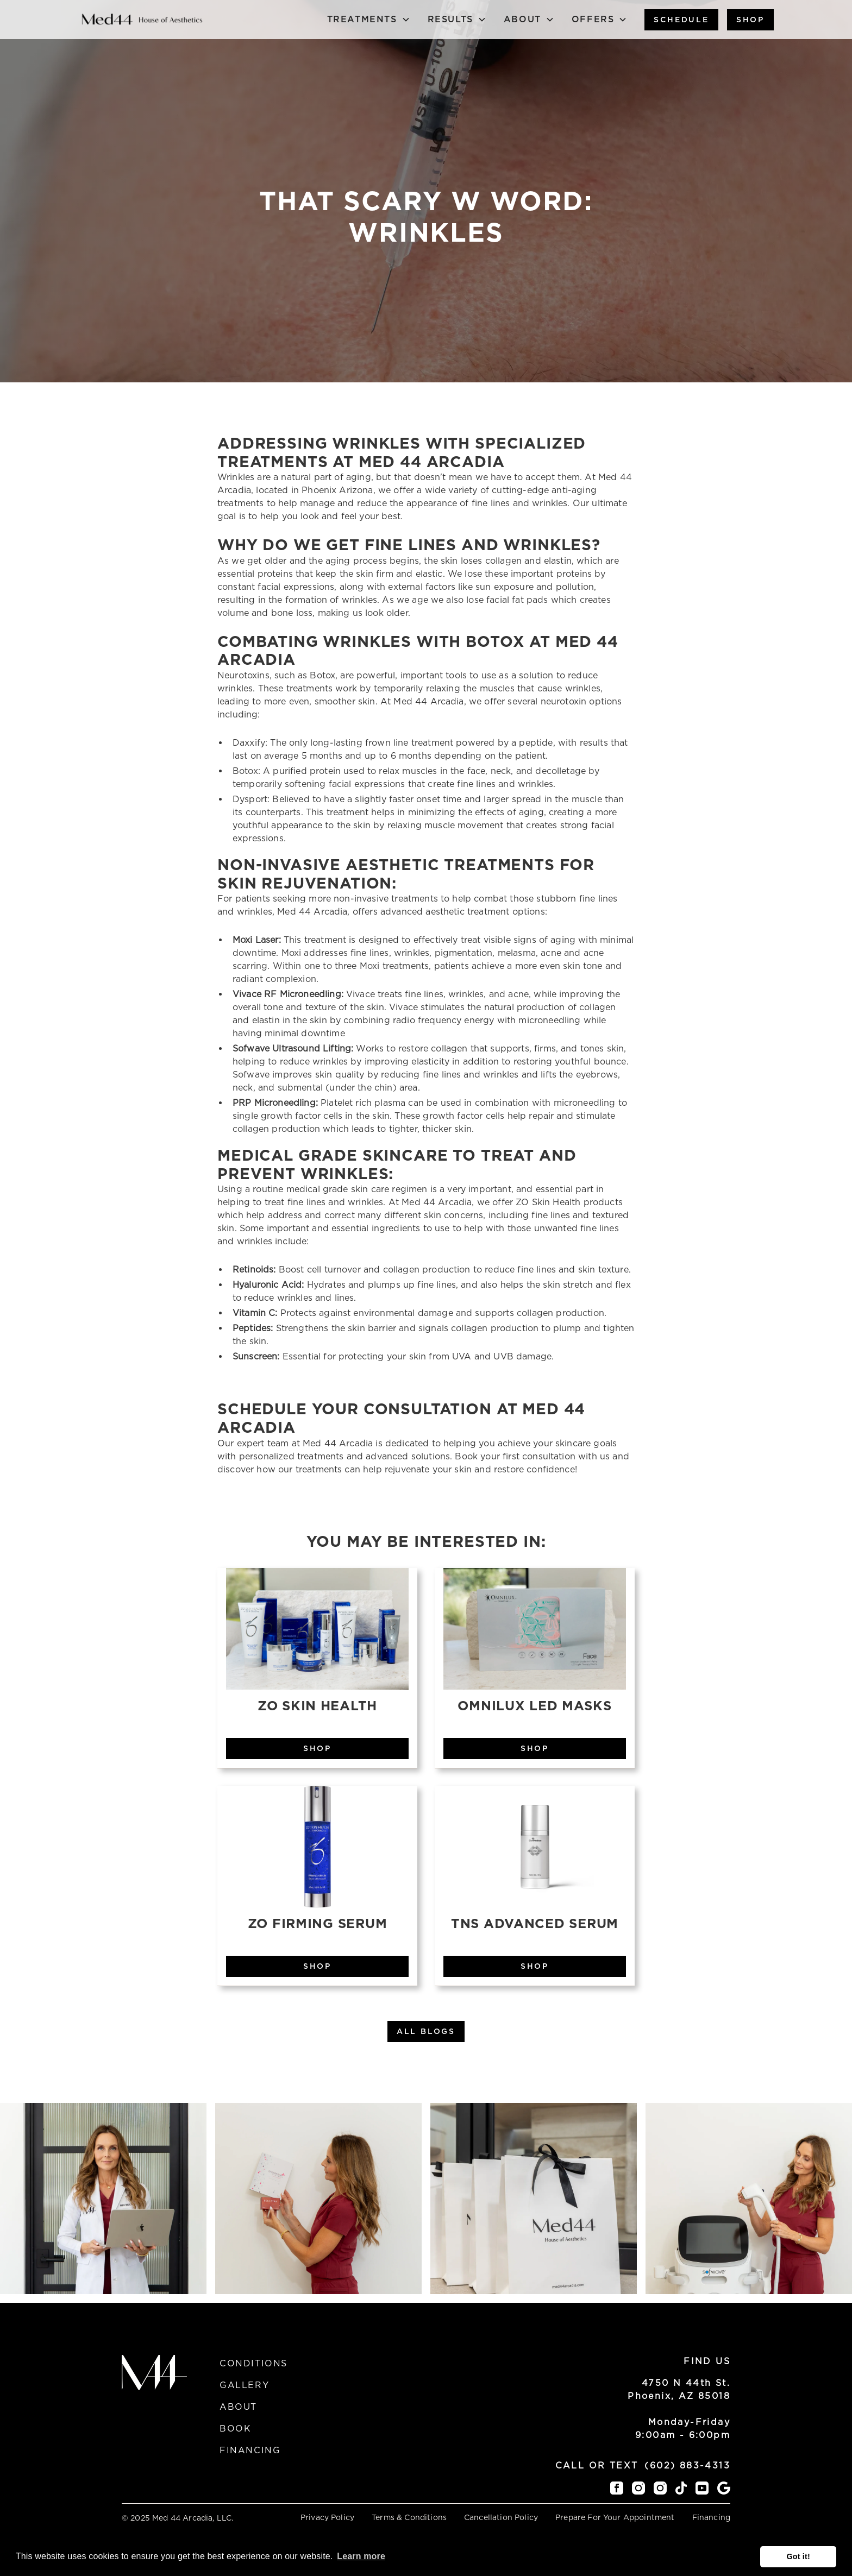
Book (235, 2428)
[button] (368, 19)
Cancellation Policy (501, 2517)
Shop (750, 19)
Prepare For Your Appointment (614, 2517)
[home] (142, 19)
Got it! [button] (798, 2556)
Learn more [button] (361, 2556)
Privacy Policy (327, 2517)
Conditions (253, 2363)
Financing (250, 2450)
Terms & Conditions (409, 2517)
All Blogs (426, 2031)
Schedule (681, 19)
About (238, 2407)
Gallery (244, 2385)
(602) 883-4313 (687, 2465)
